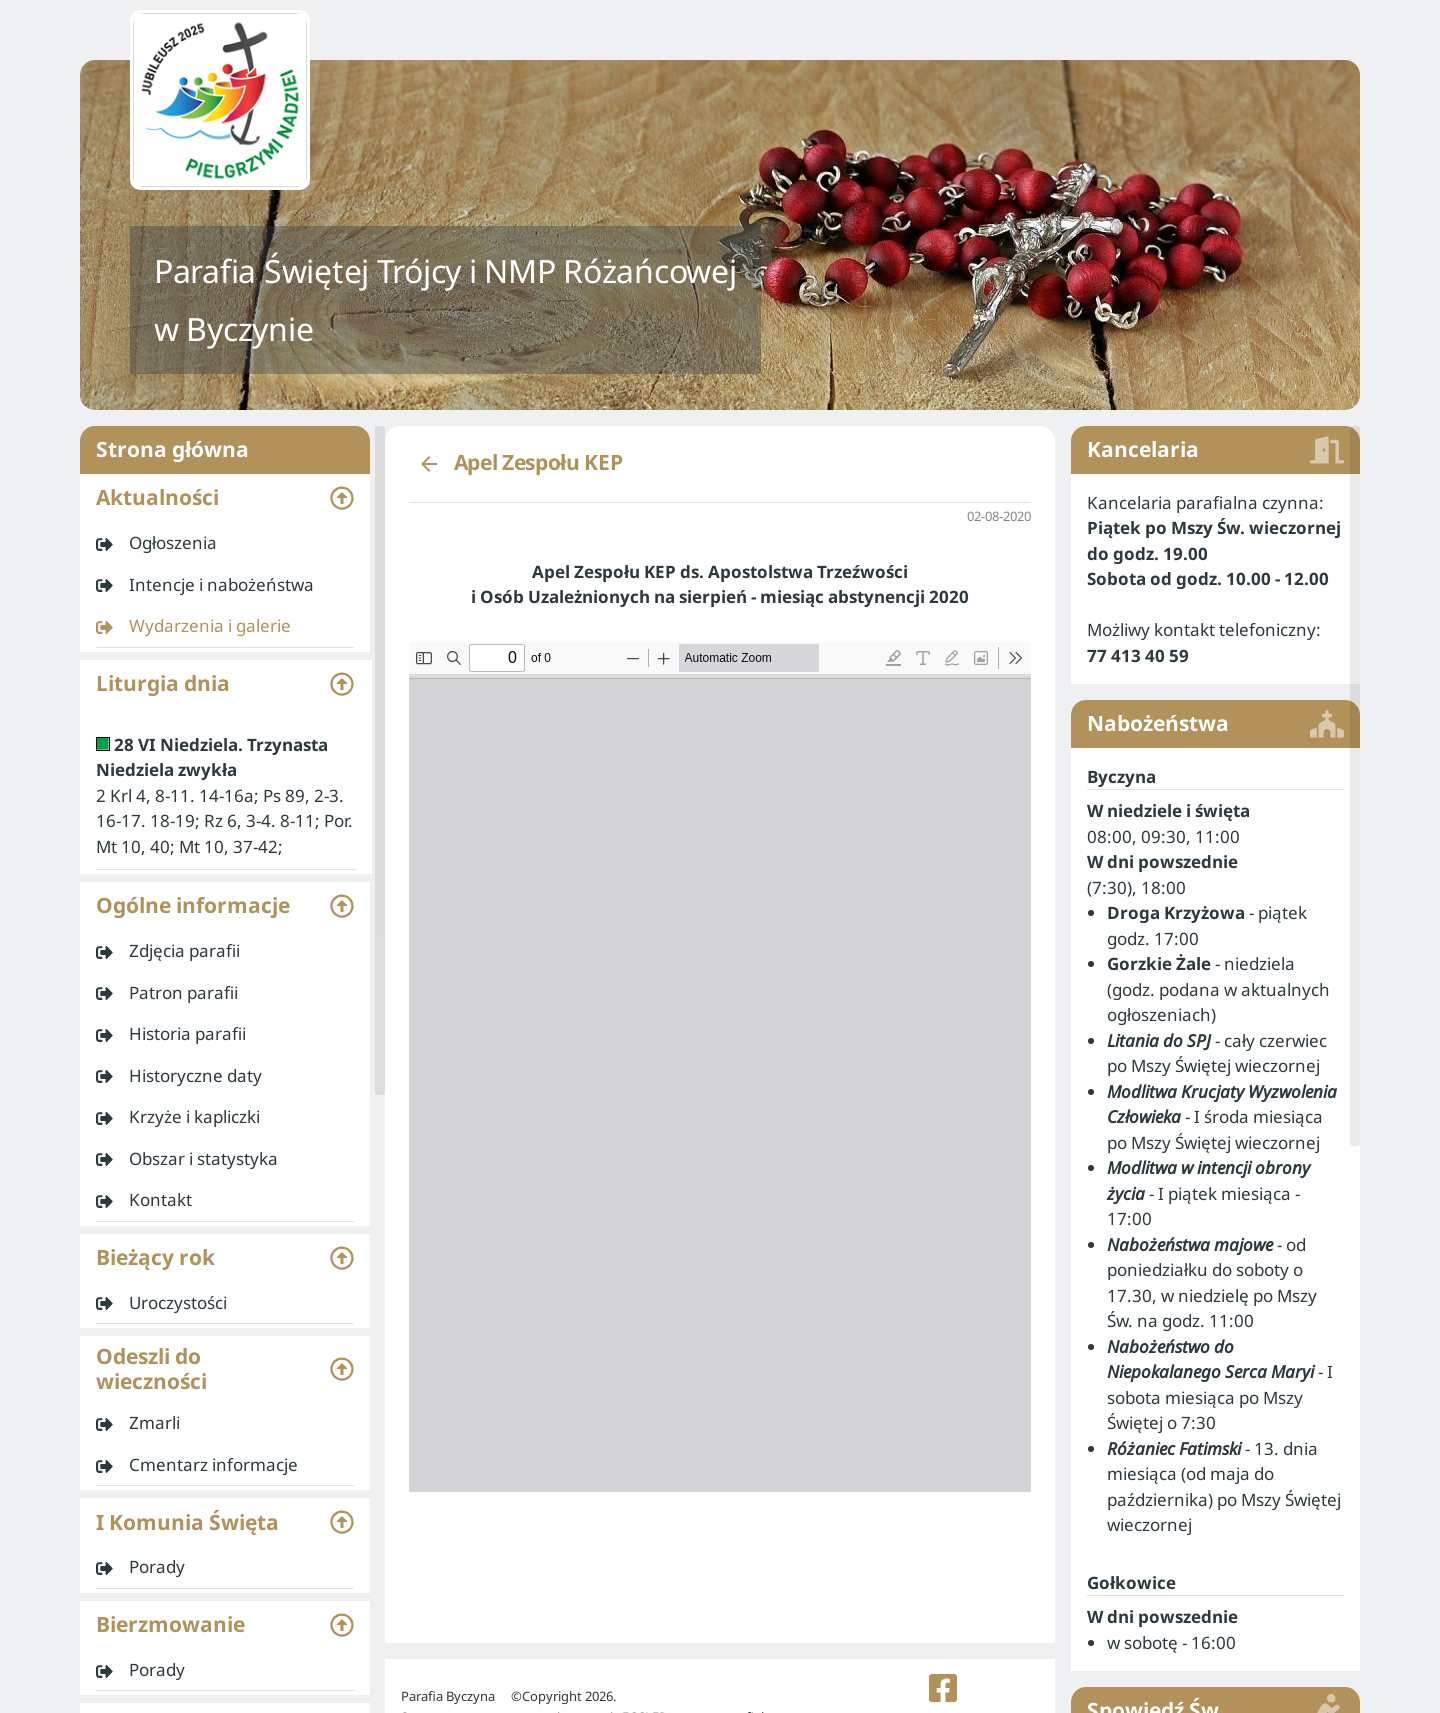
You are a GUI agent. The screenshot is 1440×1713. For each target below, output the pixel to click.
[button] (225, 498)
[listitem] (225, 543)
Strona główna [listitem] (225, 450)
